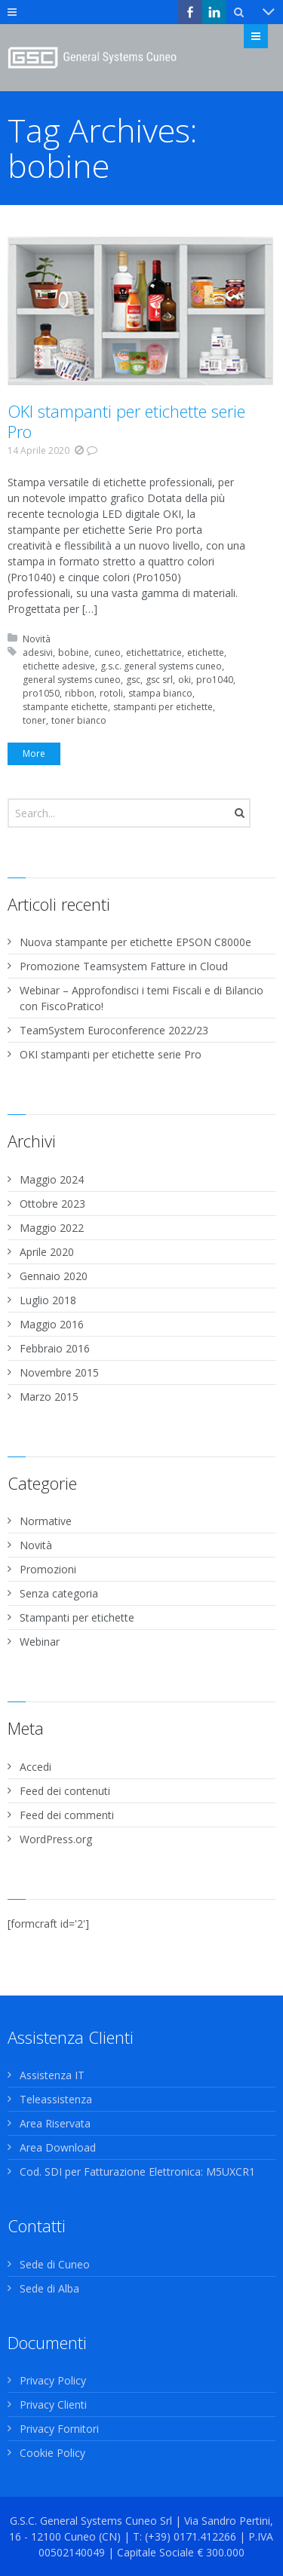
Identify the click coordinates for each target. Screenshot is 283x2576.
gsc (133, 679)
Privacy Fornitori (59, 2428)
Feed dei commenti (67, 1815)
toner (34, 720)
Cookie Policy (52, 2453)
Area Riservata (55, 2123)
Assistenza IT (52, 2075)
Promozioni (48, 1569)
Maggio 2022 (52, 1228)
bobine (73, 652)
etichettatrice (154, 652)
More (34, 753)
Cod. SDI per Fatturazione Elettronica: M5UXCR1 (137, 2171)
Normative (46, 1521)
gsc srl (159, 679)
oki (184, 679)
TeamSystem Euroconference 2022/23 (114, 1030)
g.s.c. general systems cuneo (161, 666)
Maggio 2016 (52, 1324)
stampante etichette (65, 706)
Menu (267, 36)
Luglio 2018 (48, 1300)
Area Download (58, 2147)
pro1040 (214, 679)
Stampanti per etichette (77, 1617)
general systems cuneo (72, 679)
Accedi (35, 1767)
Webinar (40, 1641)
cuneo (107, 652)
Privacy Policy (53, 2380)
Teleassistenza (56, 2099)
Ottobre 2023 (52, 1203)
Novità (37, 639)
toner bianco (78, 720)
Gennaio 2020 (54, 1276)
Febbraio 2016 (55, 1348)
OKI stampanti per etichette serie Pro (126, 421)
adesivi (38, 652)
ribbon (79, 693)
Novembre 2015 (59, 1372)
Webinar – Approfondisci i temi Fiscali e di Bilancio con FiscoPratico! (141, 998)
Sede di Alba (49, 2288)
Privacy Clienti (53, 2404)
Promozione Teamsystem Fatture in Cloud (124, 966)
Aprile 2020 (47, 1252)
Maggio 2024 (52, 1179)
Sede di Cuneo (55, 2264)
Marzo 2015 (49, 1396)
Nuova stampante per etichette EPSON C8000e (135, 942)
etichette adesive (59, 666)
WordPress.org (56, 1839)
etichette (205, 652)
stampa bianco (160, 693)
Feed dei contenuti (65, 1791)
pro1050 (41, 693)
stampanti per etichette (163, 706)
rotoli (111, 693)
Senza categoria (59, 1593)
